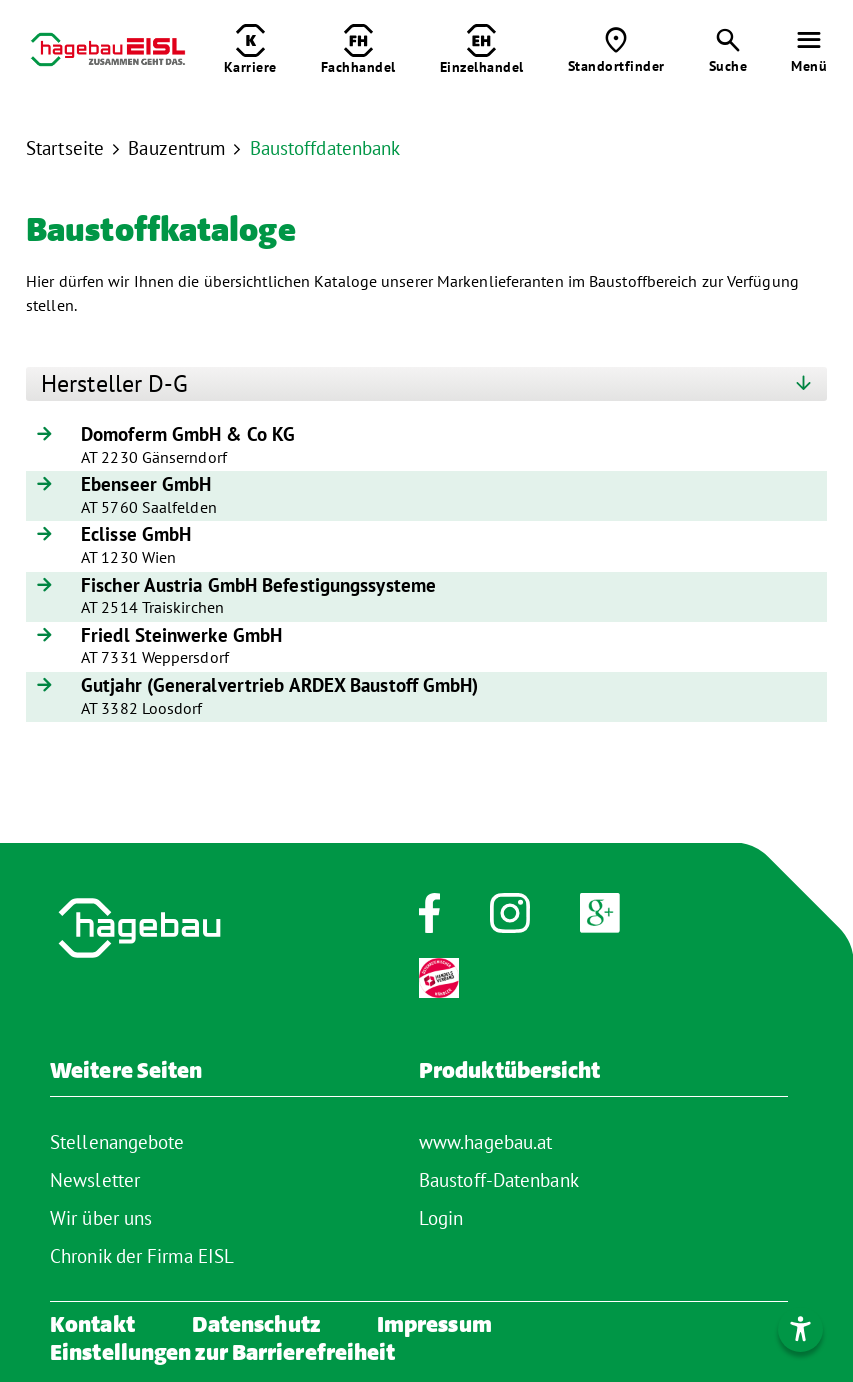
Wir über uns (101, 1218)
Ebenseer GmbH (146, 485)
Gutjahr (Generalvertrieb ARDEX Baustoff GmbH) (280, 686)
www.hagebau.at (485, 1142)
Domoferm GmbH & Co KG (188, 435)
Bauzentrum (176, 148)
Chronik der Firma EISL (142, 1256)
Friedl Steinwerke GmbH (181, 636)
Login (441, 1218)
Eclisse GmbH (136, 535)
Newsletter (95, 1180)
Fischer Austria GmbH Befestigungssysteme (258, 586)
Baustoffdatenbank (325, 148)
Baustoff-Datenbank (499, 1180)
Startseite (65, 148)
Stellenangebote (117, 1142)
